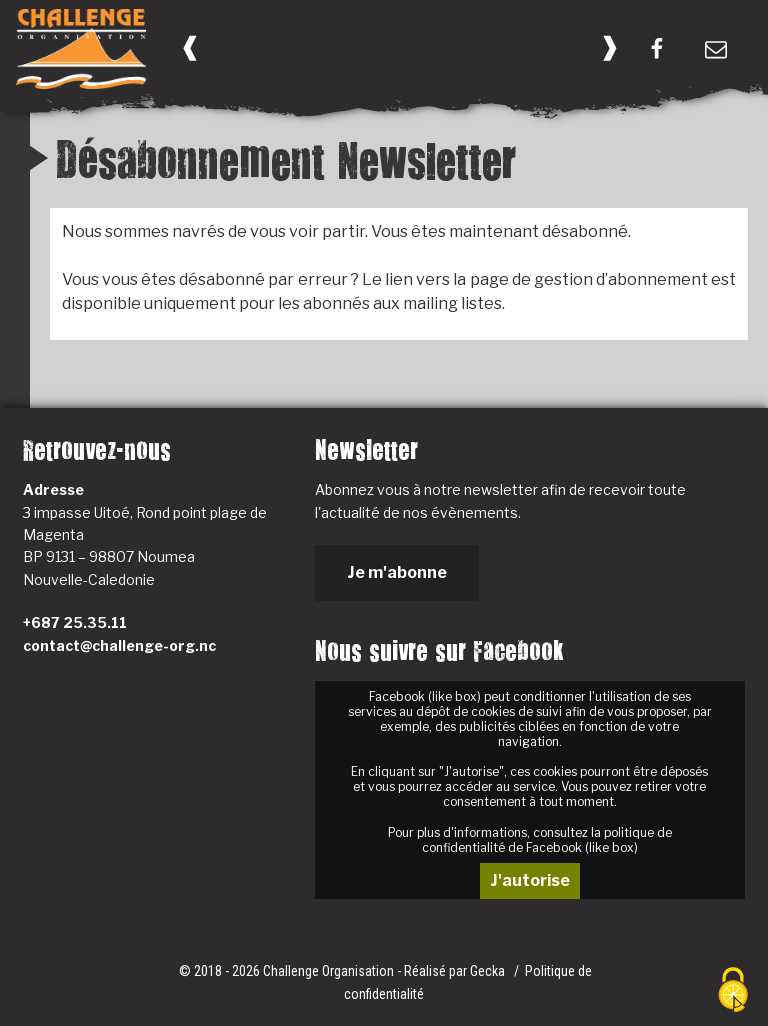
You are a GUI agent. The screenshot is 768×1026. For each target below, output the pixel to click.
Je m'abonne (397, 572)
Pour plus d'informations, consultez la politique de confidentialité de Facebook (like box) (530, 840)
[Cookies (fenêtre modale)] (733, 991)
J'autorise (530, 880)
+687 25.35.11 (75, 622)
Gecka (489, 971)
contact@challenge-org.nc (119, 645)
